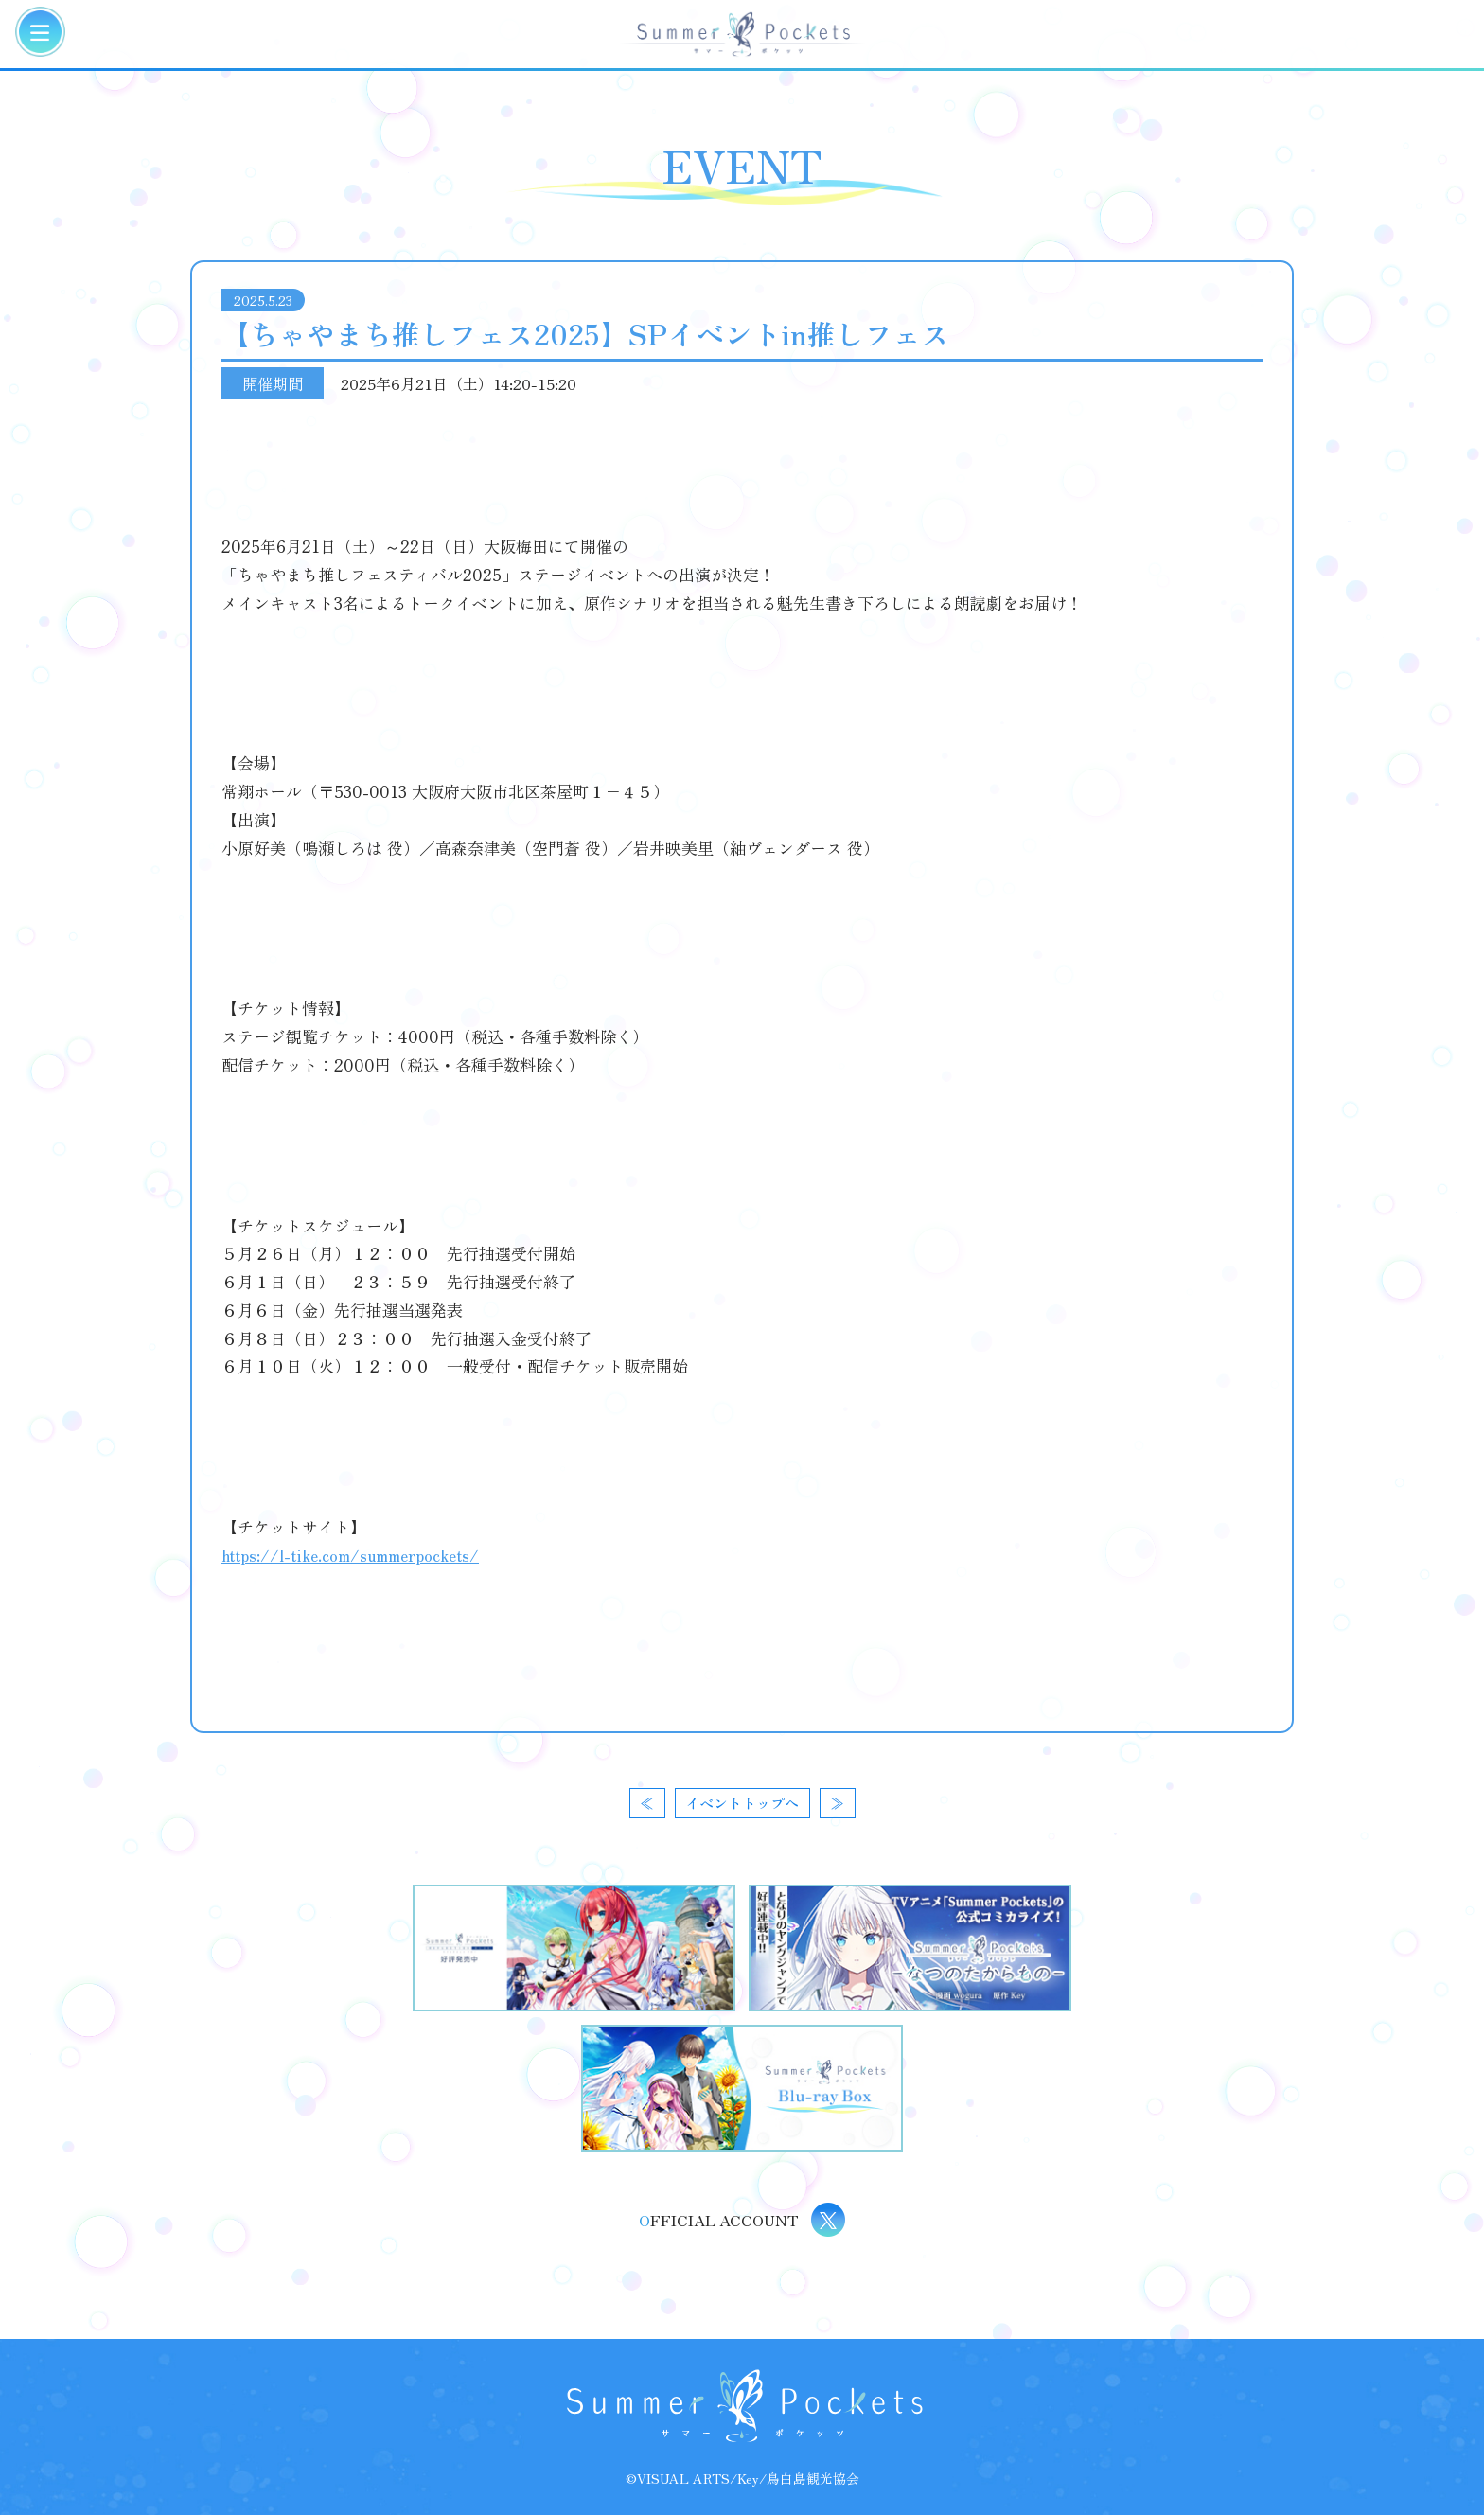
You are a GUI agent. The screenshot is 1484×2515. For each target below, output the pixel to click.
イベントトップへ (742, 1803)
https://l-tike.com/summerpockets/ (350, 1555)
